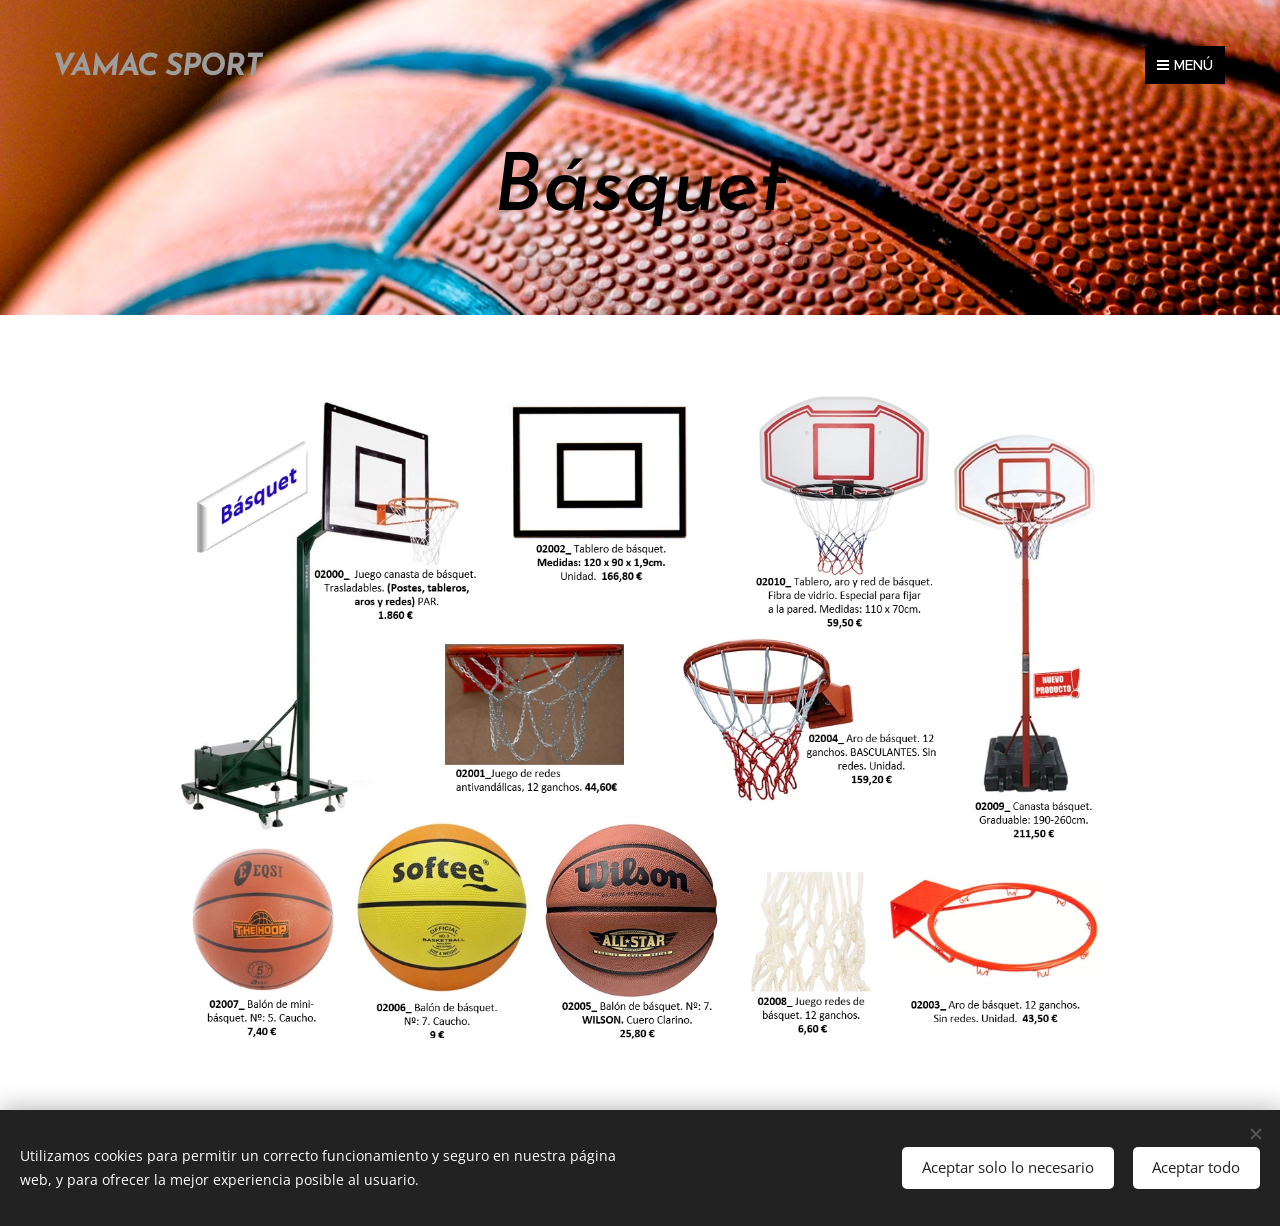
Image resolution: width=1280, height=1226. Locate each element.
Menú (1185, 65)
